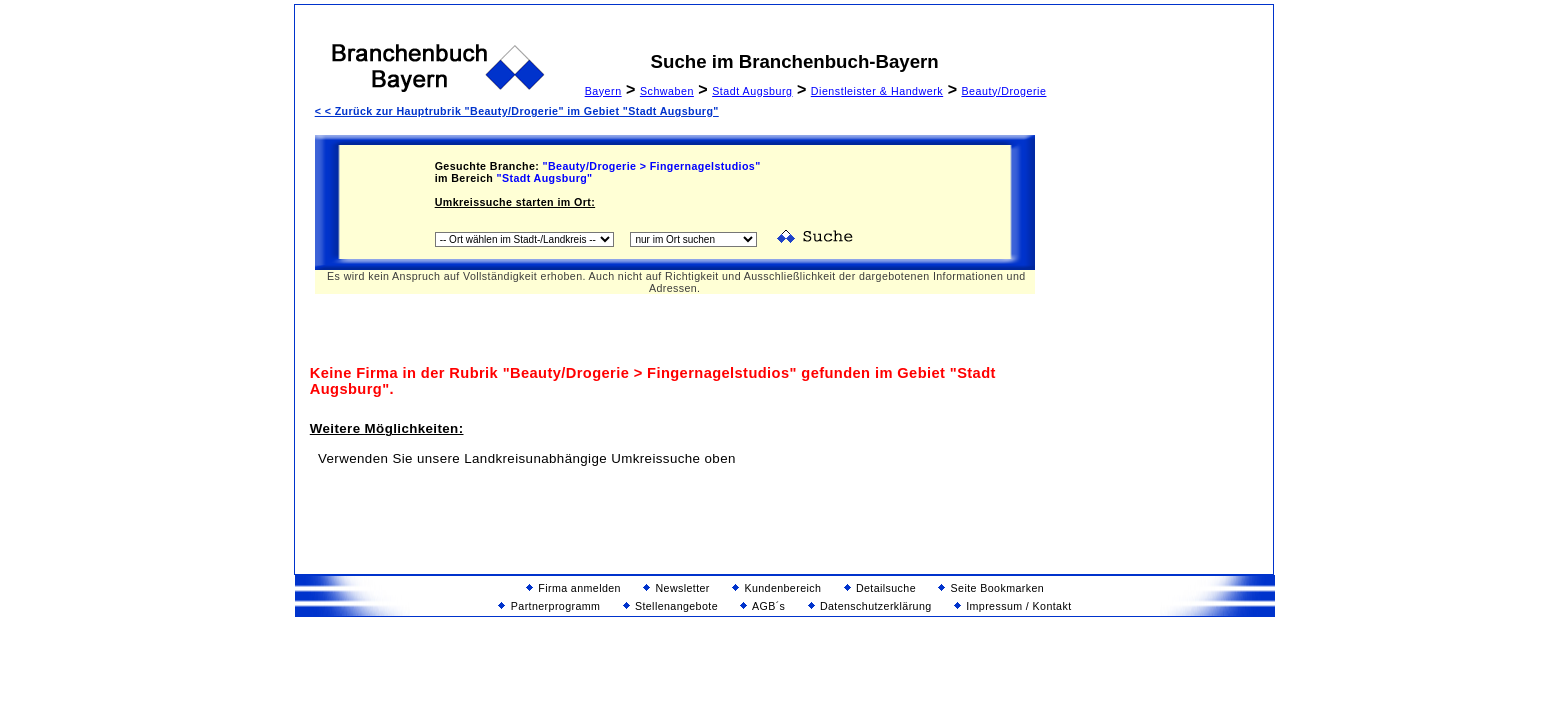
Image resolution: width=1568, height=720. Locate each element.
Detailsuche (880, 588)
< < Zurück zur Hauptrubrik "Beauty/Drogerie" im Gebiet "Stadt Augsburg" (517, 111)
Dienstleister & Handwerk (877, 91)
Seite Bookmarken (991, 588)
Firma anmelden (573, 588)
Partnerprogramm (549, 606)
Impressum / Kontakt (1013, 606)
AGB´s (762, 606)
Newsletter (676, 588)
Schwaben (667, 91)
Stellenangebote (670, 606)
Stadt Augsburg (752, 91)
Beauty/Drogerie (1003, 91)
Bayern (603, 91)
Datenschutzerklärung (870, 606)
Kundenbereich (776, 588)
